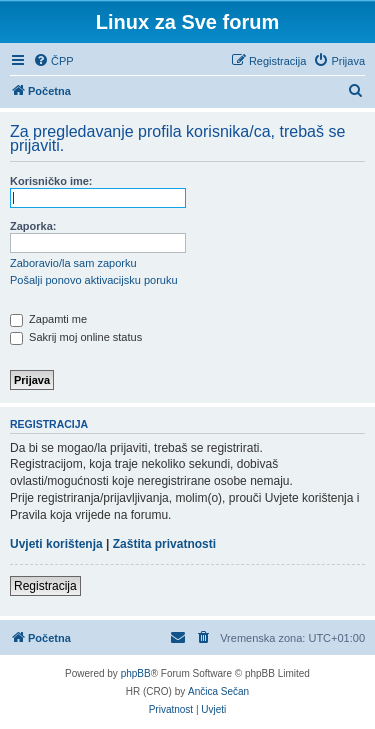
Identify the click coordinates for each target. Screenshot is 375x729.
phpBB (136, 673)
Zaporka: (33, 226)
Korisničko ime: (51, 181)
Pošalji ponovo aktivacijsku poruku (94, 280)
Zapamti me (48, 319)
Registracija (45, 586)
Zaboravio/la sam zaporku (73, 263)
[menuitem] (53, 61)
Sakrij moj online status (76, 337)
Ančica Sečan (218, 691)
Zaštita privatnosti (164, 544)
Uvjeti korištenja (56, 544)
